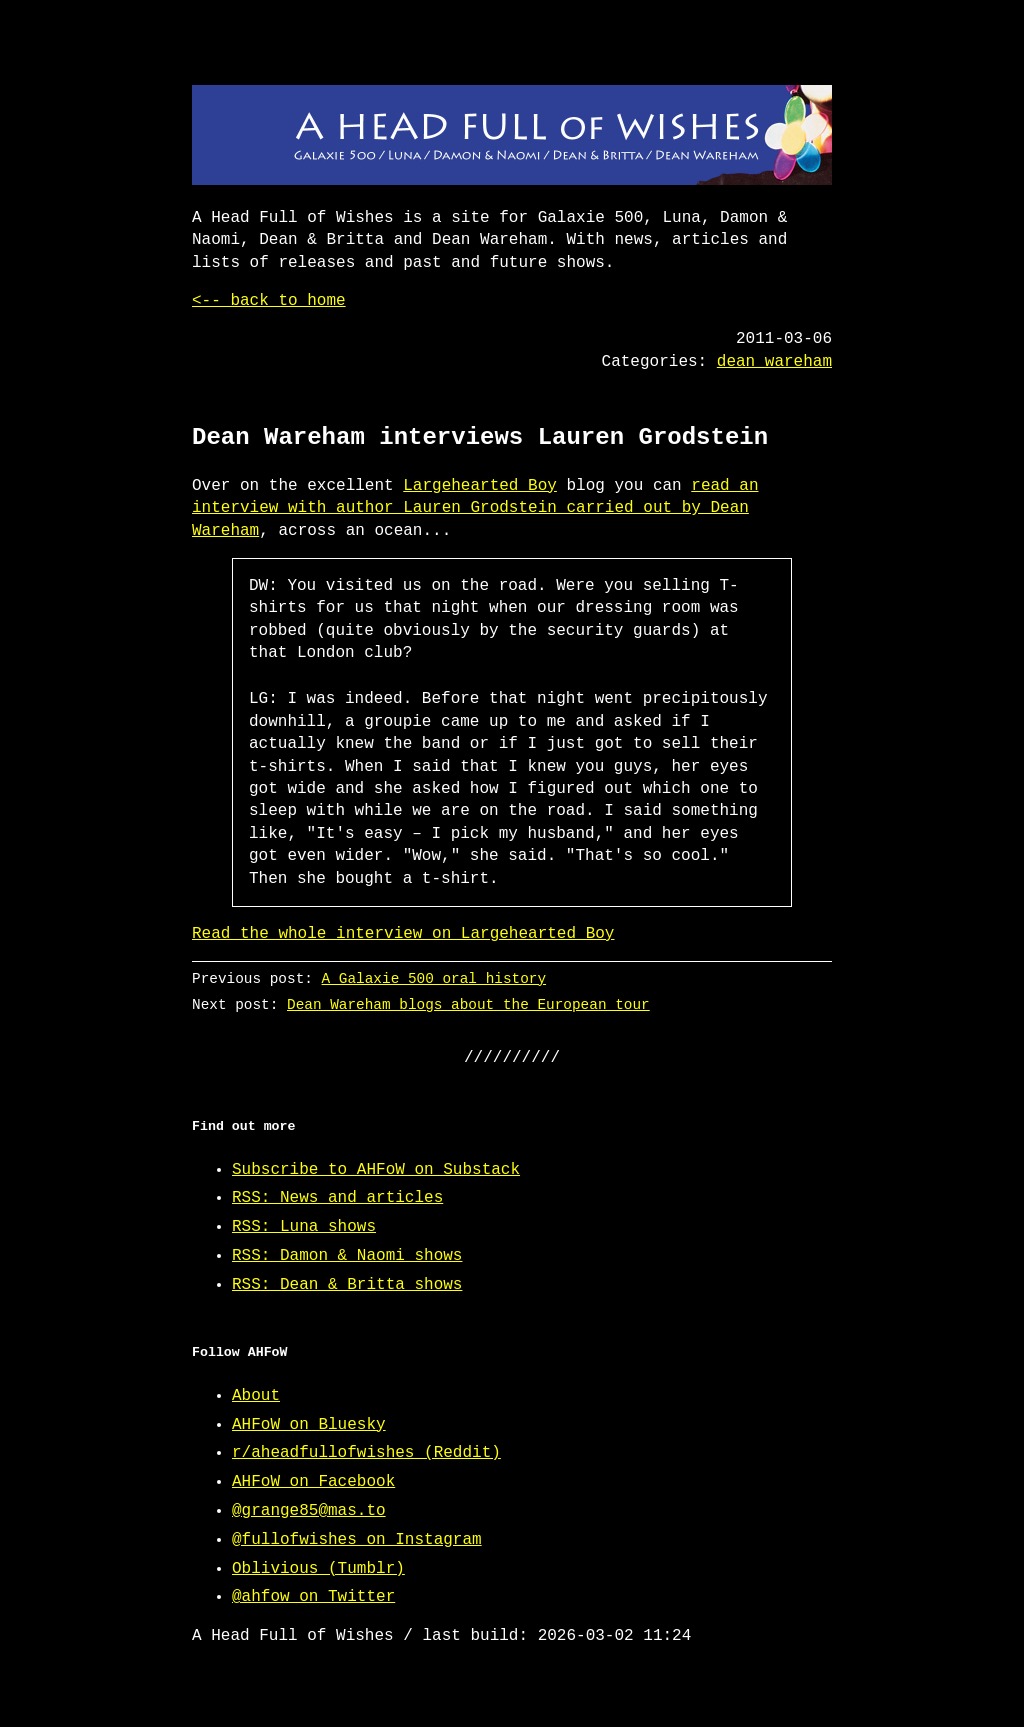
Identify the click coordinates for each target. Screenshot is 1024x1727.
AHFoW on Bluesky (309, 1425)
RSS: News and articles (337, 1198)
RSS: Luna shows (304, 1227)
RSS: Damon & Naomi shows (347, 1256)
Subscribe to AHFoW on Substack (376, 1170)
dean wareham (774, 362)
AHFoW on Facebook (313, 1482)
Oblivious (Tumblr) (318, 1569)
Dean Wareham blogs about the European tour (468, 1004)
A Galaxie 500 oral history (434, 978)
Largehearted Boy (480, 486)
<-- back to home (269, 301)
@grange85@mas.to (309, 1511)
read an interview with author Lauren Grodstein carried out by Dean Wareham (475, 508)
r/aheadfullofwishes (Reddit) (366, 1453)
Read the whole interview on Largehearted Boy (403, 934)
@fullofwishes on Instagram (357, 1540)
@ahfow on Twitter (313, 1597)
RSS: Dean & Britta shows (347, 1285)
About (256, 1396)
